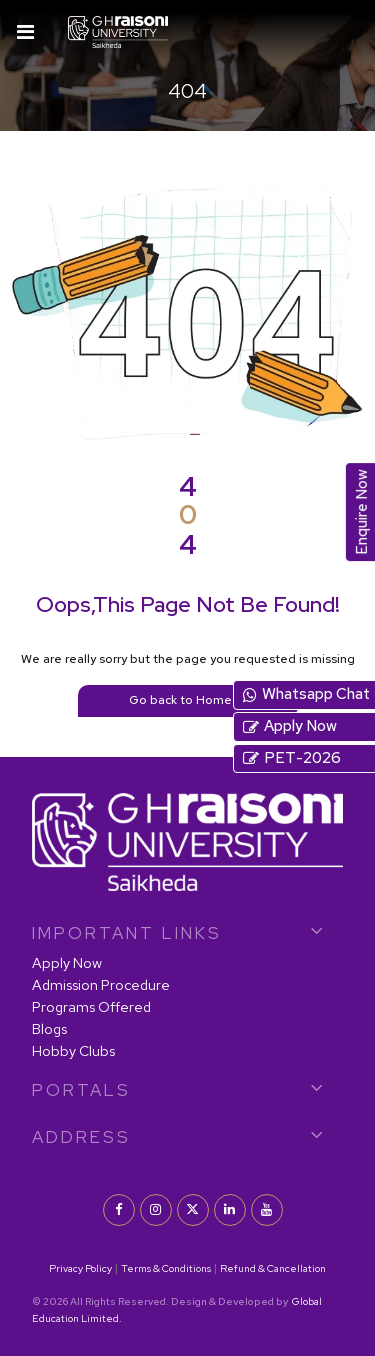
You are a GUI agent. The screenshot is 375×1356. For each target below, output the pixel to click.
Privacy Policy (80, 1268)
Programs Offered (91, 1006)
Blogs (49, 1028)
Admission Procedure (101, 984)
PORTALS (81, 1090)
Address (81, 1137)
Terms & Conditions (166, 1268)
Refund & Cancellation (273, 1268)
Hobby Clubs (73, 1050)
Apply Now (67, 962)
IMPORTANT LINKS (127, 933)
